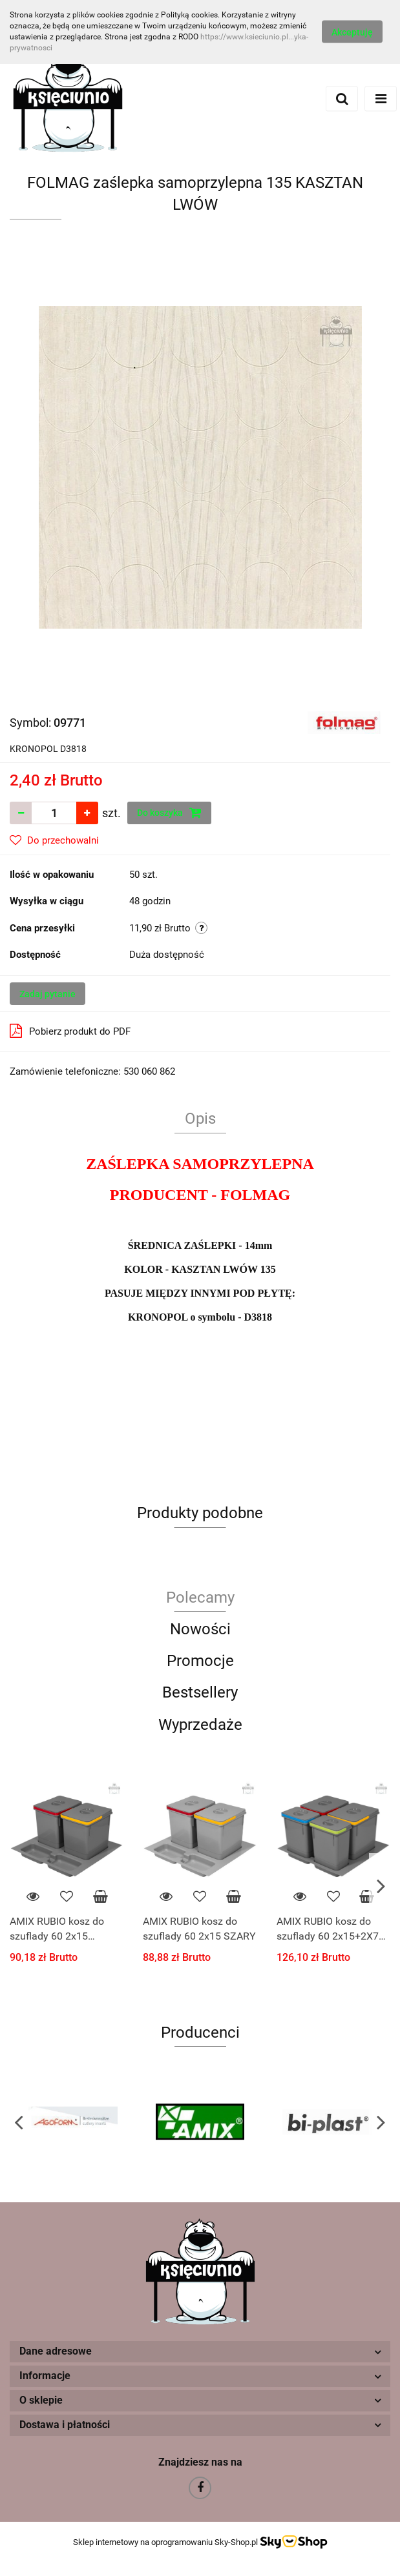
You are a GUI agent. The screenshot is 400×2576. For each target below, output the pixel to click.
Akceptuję (352, 32)
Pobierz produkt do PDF (70, 1031)
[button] (200, 2351)
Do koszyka (169, 812)
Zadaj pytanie (47, 994)
